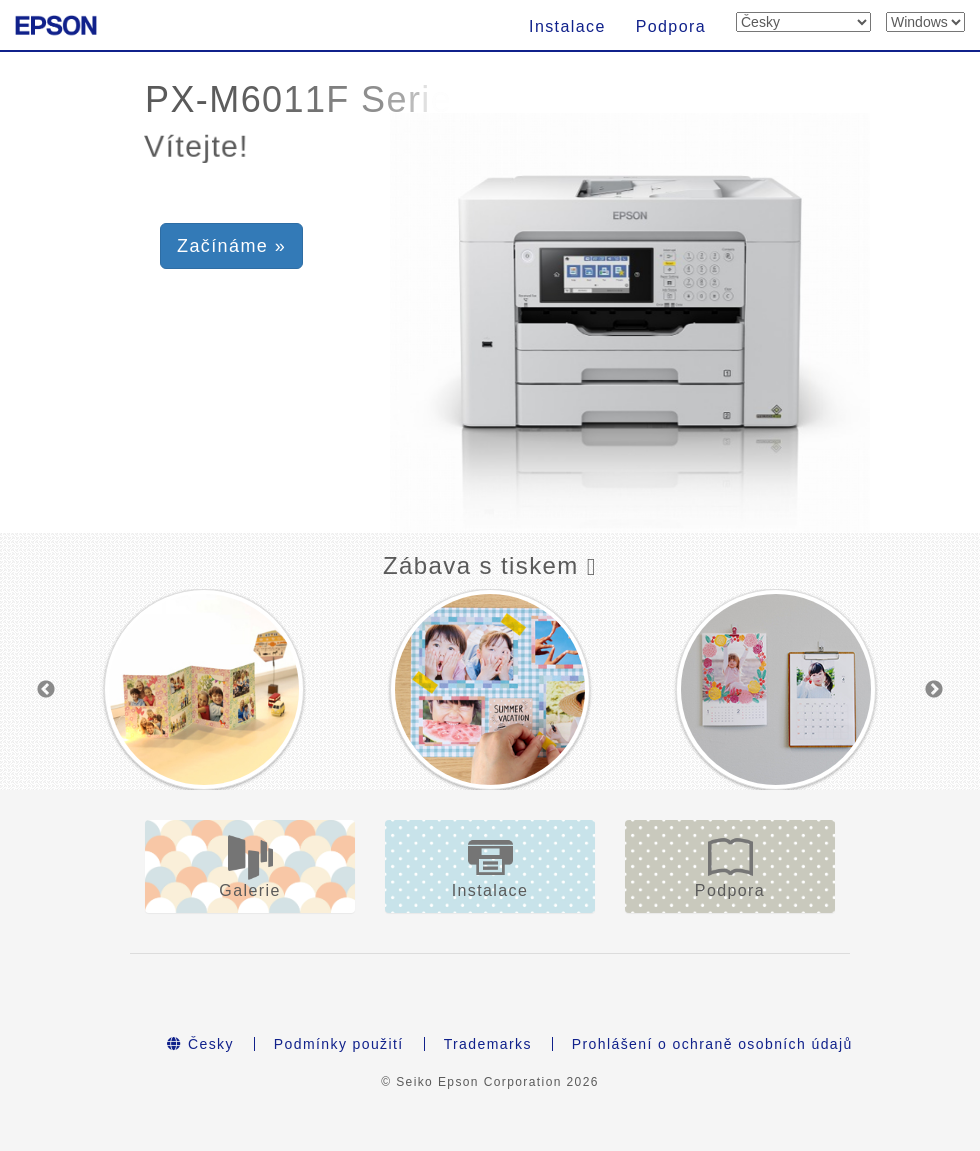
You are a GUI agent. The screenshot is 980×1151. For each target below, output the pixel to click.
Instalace (567, 26)
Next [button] (934, 690)
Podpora (671, 26)
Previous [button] (46, 690)
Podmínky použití (339, 1044)
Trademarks (488, 1044)
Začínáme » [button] (231, 246)
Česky (200, 1044)
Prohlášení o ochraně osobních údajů (712, 1044)
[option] (204, 689)
